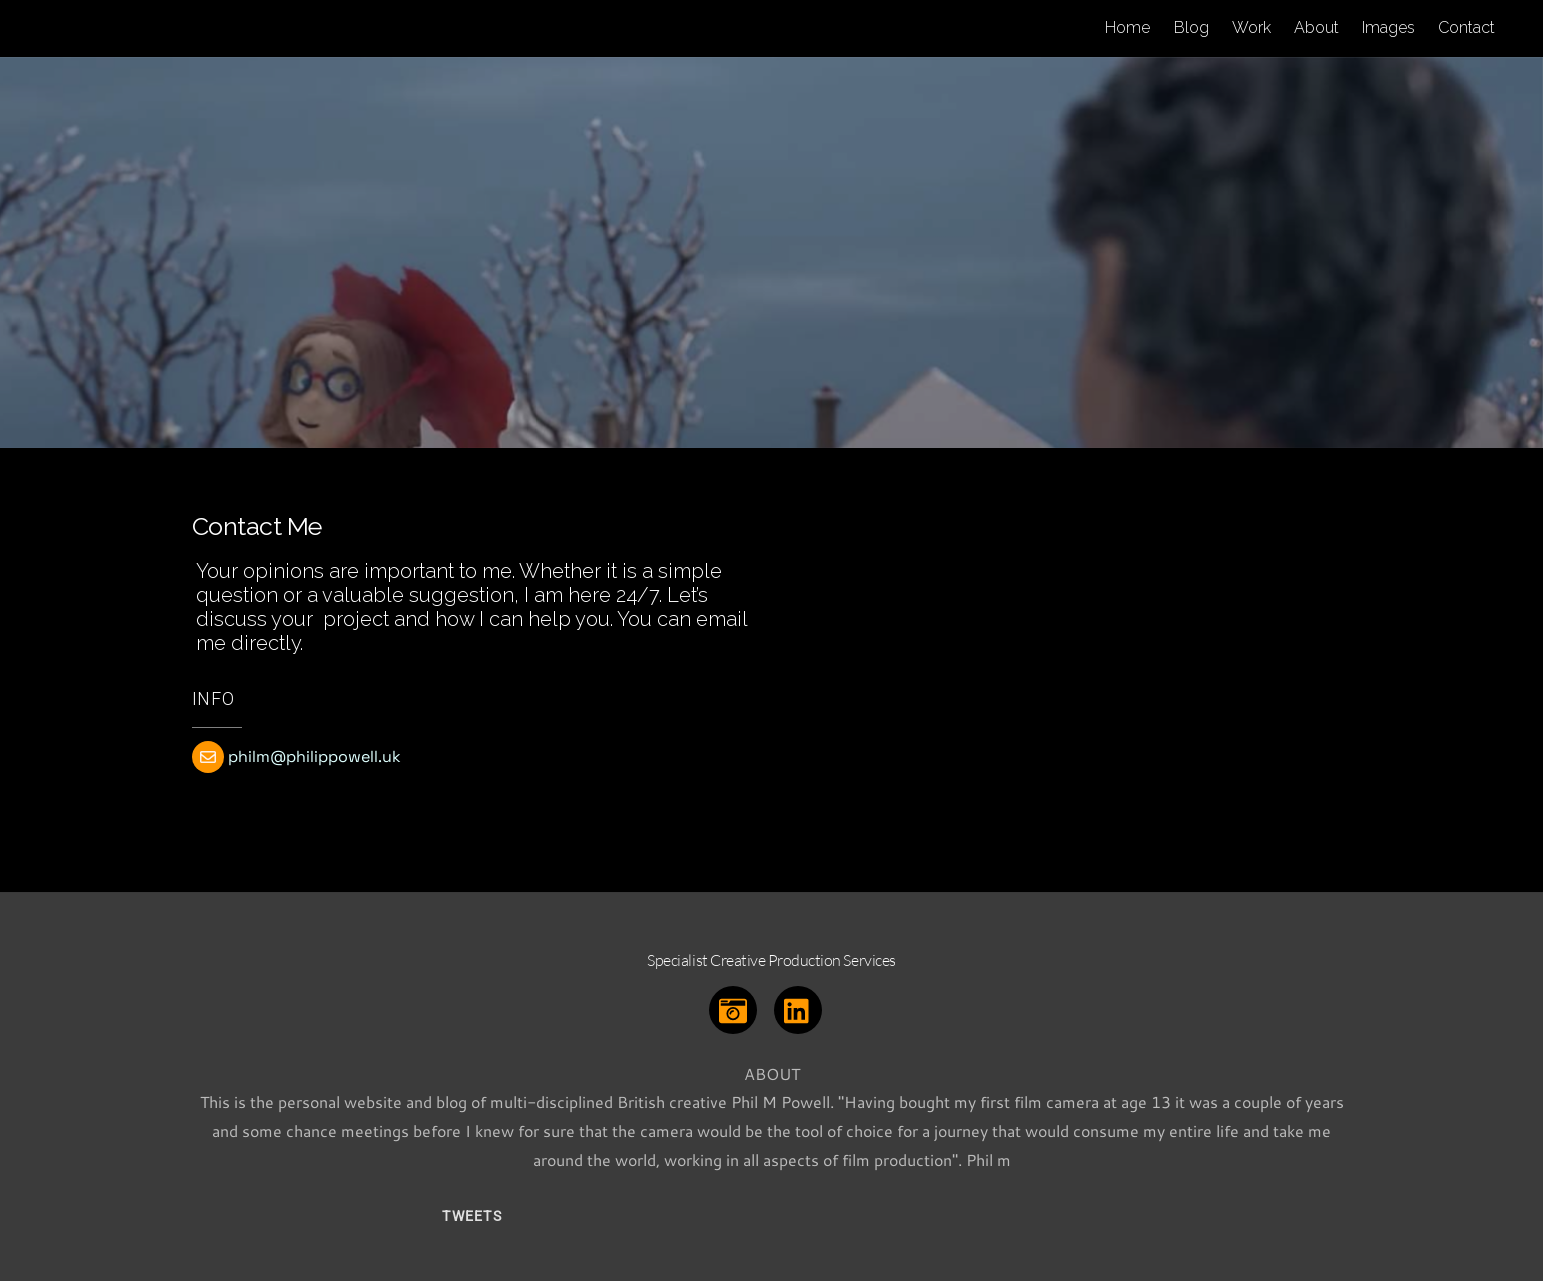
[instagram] (736, 1007)
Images (1388, 27)
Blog (1191, 27)
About (1316, 27)
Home (1127, 27)
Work (1251, 27)
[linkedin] (801, 1007)
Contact (1466, 27)
